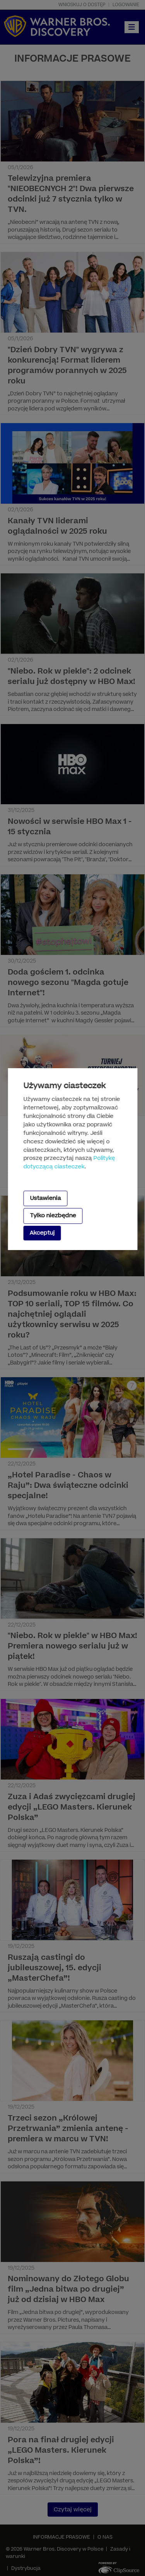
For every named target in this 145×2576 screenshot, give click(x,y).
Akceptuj (42, 1233)
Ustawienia (45, 1198)
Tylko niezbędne (53, 1216)
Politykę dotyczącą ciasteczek (69, 1162)
